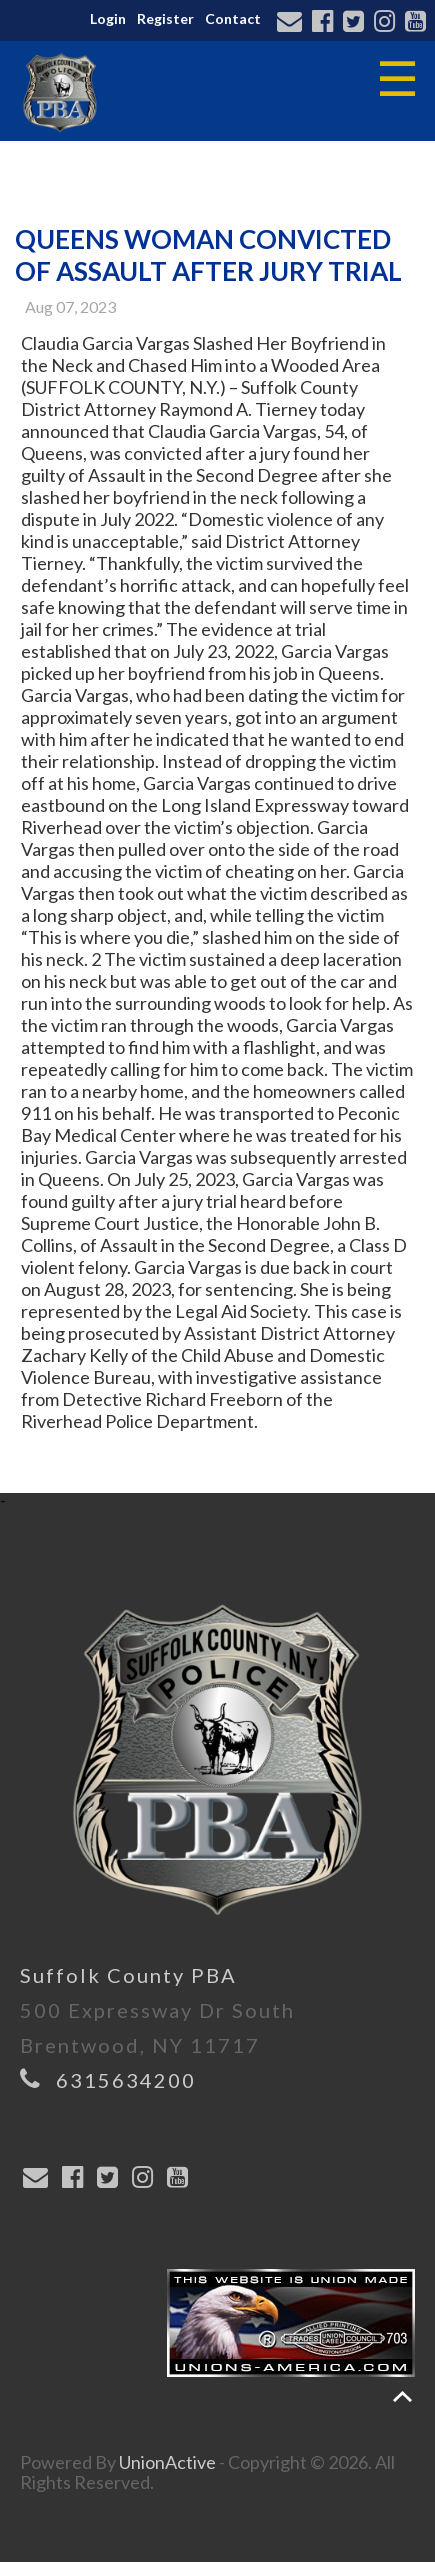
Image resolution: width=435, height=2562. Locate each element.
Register (165, 18)
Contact (233, 18)
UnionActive (167, 2462)
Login (108, 18)
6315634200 (126, 2080)
